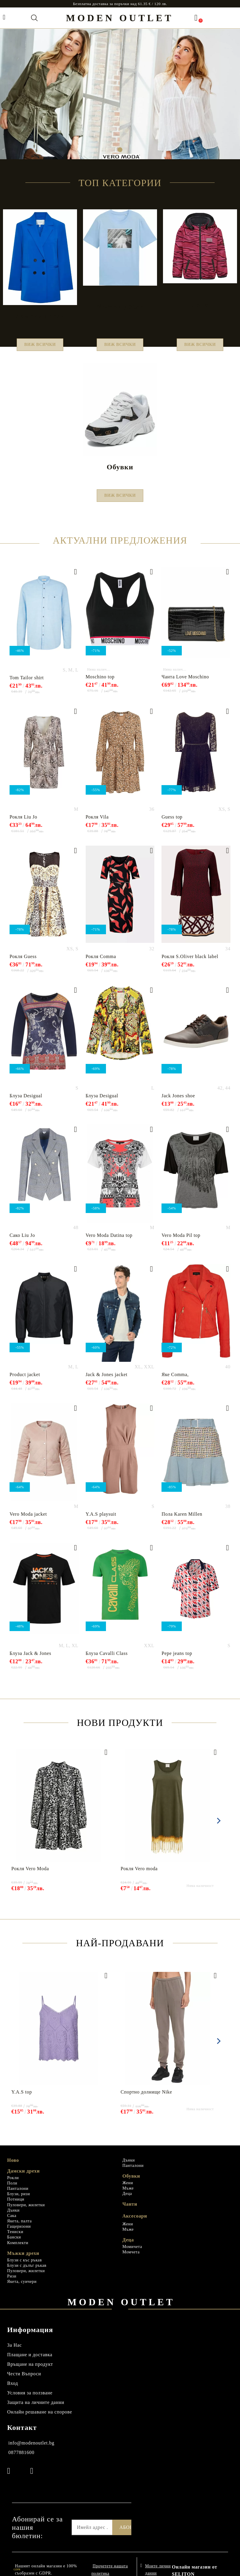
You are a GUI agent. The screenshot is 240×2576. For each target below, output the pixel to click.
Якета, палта (19, 2228)
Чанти (129, 2211)
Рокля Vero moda (139, 1875)
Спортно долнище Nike (146, 2099)
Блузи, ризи (18, 2201)
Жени (127, 2190)
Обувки (131, 2183)
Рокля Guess (23, 963)
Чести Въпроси (24, 2380)
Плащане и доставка (29, 2361)
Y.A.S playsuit (101, 1521)
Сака (11, 2223)
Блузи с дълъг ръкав (27, 2272)
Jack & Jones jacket (106, 1381)
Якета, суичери (22, 2288)
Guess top (171, 824)
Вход (12, 2390)
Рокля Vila (97, 824)
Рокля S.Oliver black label (189, 963)
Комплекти (17, 2250)
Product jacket (25, 1381)
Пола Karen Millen (181, 1521)
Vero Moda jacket (28, 1521)
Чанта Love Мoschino (185, 683)
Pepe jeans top (176, 1660)
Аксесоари (134, 2223)
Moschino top (100, 683)
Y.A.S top (21, 2099)
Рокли (13, 2185)
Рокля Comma (101, 963)
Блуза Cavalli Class (107, 1660)
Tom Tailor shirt (27, 684)
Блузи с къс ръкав (24, 2267)
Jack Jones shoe (178, 1102)
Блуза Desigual (26, 1102)
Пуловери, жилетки (26, 2212)
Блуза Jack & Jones (30, 1660)
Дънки (13, 2217)
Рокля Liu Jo (23, 824)
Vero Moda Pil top (180, 1242)
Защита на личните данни (35, 2409)
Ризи (11, 2283)
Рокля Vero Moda (30, 1875)
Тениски (15, 2239)
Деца (127, 2201)
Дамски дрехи (23, 2178)
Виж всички (40, 346)
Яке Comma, (175, 1381)
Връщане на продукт (30, 2371)
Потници (15, 2206)
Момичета (132, 2254)
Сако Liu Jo (22, 1242)
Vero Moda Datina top (109, 1242)
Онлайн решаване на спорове (39, 2419)
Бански (14, 2244)
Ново (13, 2167)
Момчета (131, 2259)
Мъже (128, 2195)
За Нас (14, 2352)
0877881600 (21, 2459)
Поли (12, 2190)
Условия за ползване (30, 2399)
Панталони (17, 2195)
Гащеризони (19, 2233)
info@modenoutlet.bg (31, 2450)
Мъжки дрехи (23, 2260)
